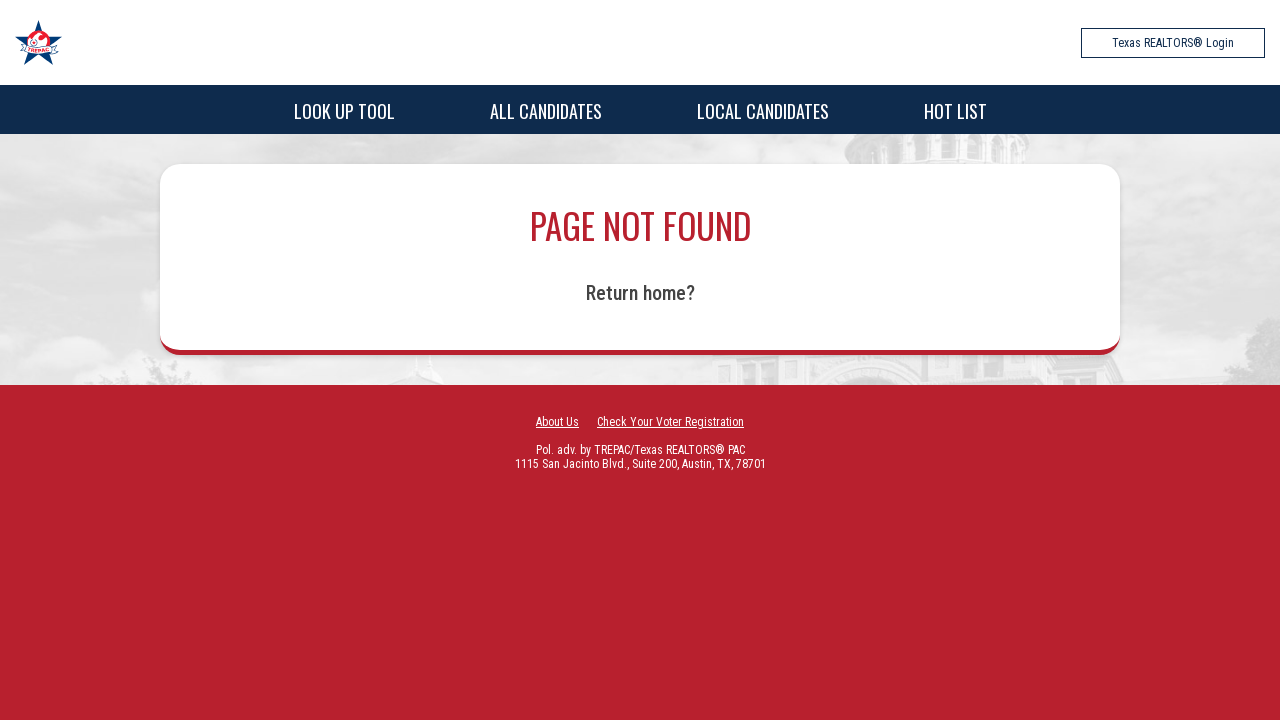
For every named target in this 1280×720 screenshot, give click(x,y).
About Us (557, 422)
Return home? (640, 293)
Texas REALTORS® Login (1173, 43)
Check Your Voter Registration (670, 422)
